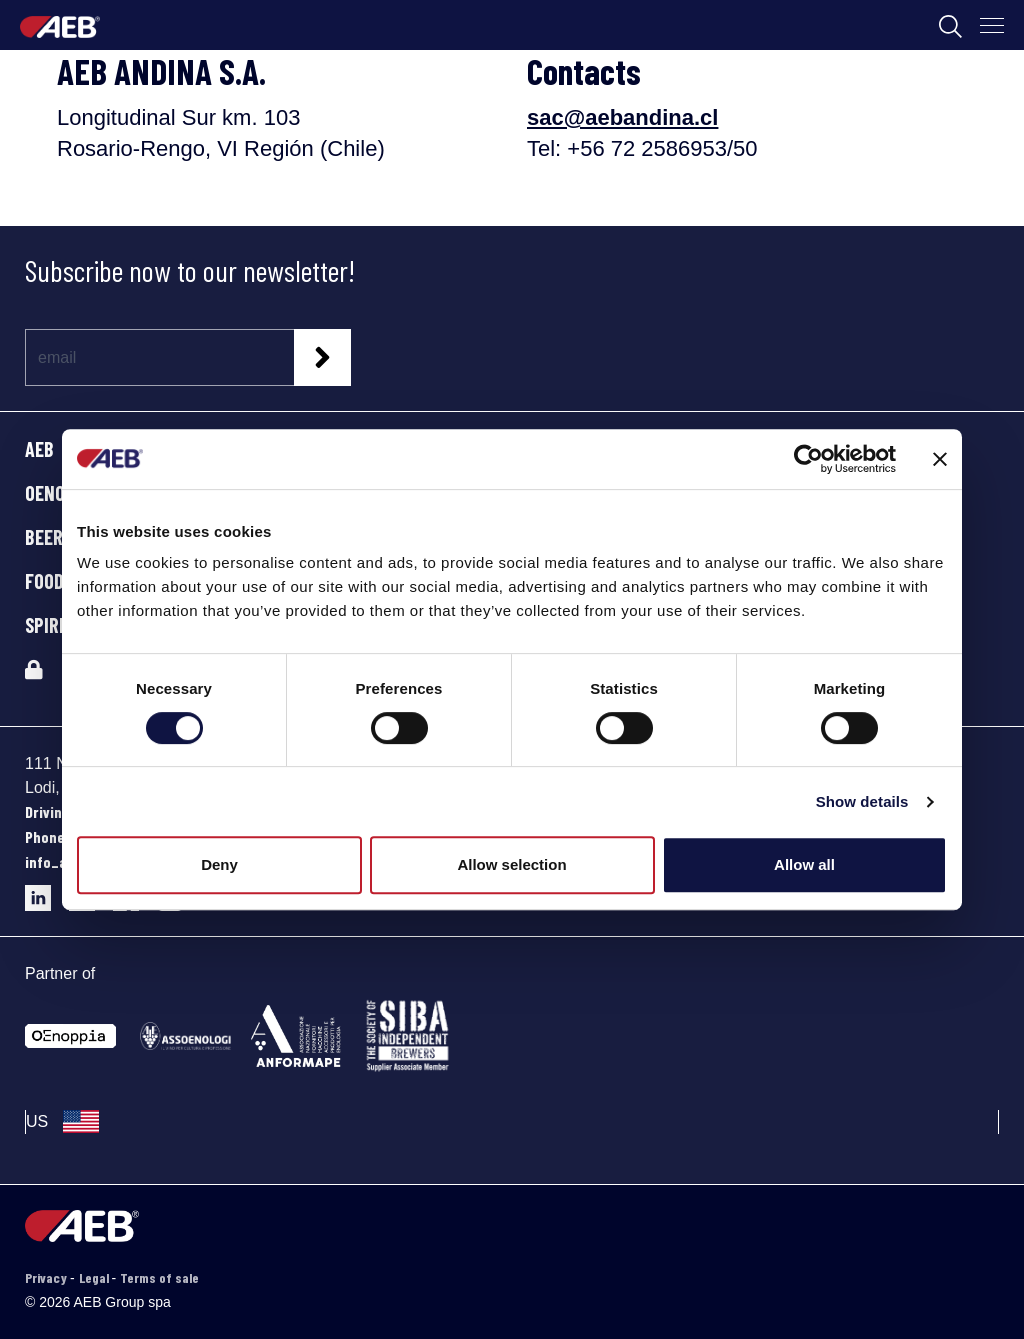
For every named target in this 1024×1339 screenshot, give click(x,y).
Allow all (804, 864)
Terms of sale (159, 1277)
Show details (862, 801)
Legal (95, 1277)
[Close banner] (940, 459)
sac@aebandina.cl (622, 117)
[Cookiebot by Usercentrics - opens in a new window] (808, 459)
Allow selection (511, 864)
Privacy (47, 1277)
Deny (219, 864)
